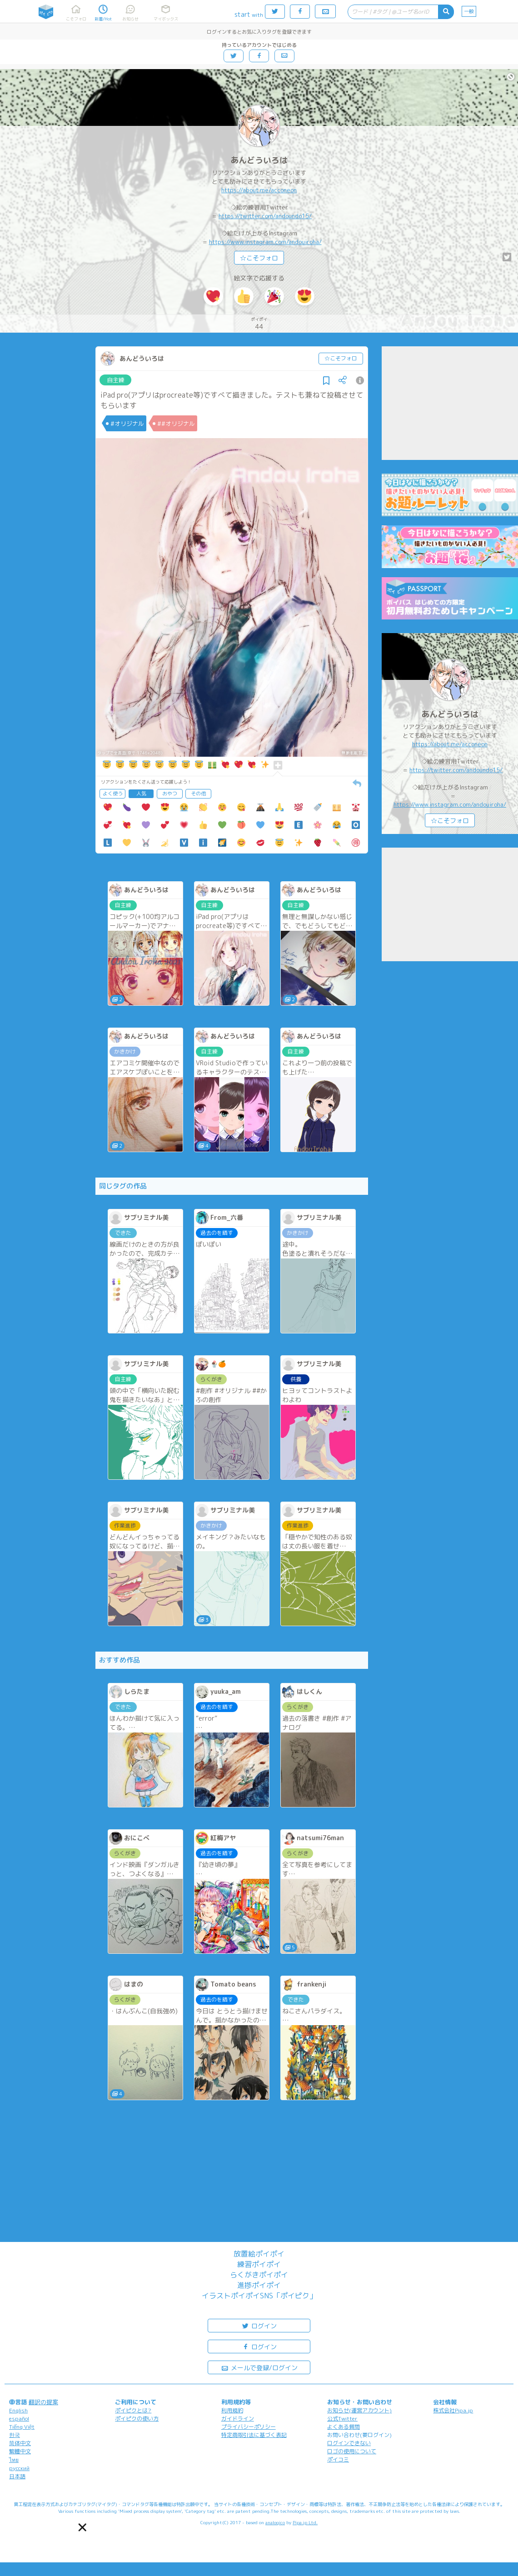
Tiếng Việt (22, 2427)
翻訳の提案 (43, 2402)
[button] (82, 2527)
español (19, 2418)
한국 (14, 2435)
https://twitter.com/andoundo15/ (265, 216)
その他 (198, 793)
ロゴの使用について (351, 2451)
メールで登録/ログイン (259, 2367)
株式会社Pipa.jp (453, 2410)
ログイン (259, 2325)
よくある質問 (343, 2427)
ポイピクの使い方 (137, 2418)
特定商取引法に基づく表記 (254, 2435)
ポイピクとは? (133, 2410)
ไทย (14, 2460)
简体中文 (20, 2443)
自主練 (116, 380)
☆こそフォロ (259, 258)
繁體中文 (20, 2451)
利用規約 (232, 2410)
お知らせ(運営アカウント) (359, 2410)
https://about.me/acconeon (259, 190)
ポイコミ (338, 2459)
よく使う (113, 793)
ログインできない (349, 2443)
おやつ (169, 793)
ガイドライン (237, 2418)
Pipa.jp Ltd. (305, 2522)
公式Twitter (342, 2418)
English (18, 2410)
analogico (275, 2522)
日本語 (17, 2476)
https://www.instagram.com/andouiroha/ (265, 242)
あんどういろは (259, 160)
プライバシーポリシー (248, 2427)
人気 (141, 793)
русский (19, 2468)
